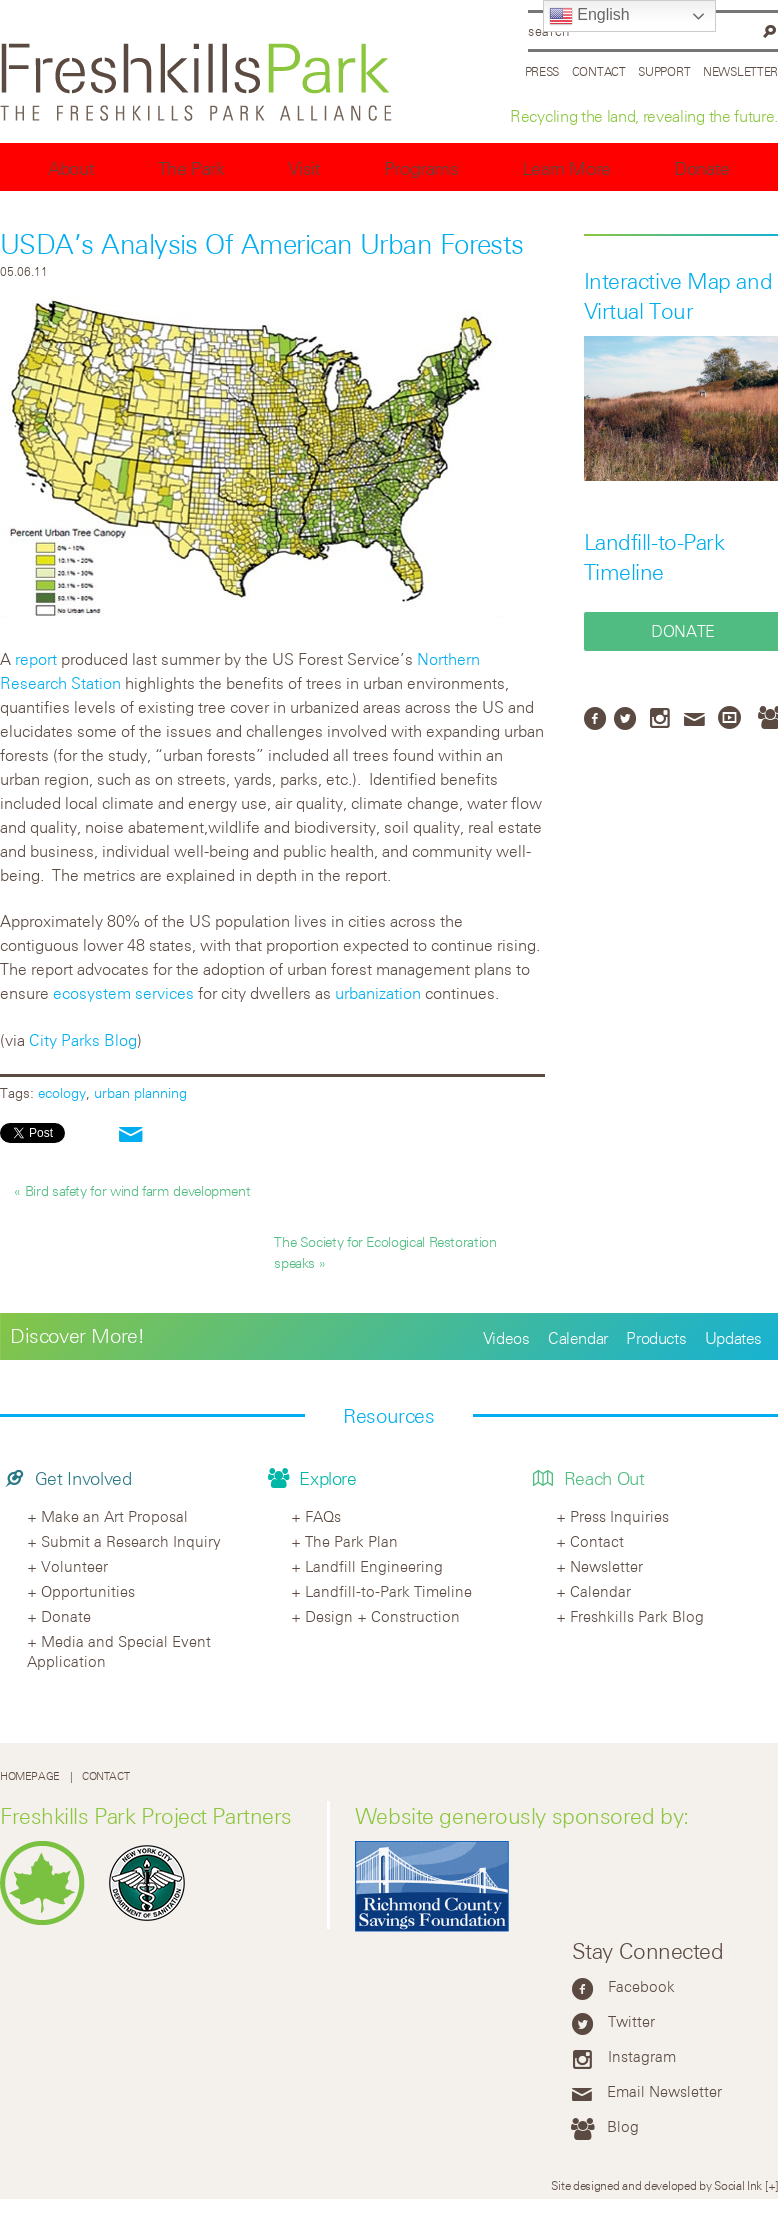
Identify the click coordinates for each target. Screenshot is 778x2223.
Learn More (566, 168)
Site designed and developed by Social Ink (656, 2185)
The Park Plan (351, 1541)
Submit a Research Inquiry (131, 1541)
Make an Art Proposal (114, 1516)
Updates (733, 1338)
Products (656, 1338)
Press (542, 71)
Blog (623, 2126)
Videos (506, 1338)
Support (664, 71)
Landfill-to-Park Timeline (388, 1591)
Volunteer (74, 1566)
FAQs (323, 1516)
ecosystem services (123, 993)
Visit (304, 168)
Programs (421, 168)
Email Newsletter (664, 2091)
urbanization (378, 993)
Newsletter (740, 71)
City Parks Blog (83, 1040)
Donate (702, 168)
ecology (62, 1092)
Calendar (578, 1338)
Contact (599, 71)
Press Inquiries (619, 1516)
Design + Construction (382, 1616)
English (589, 16)
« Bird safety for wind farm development (132, 1190)
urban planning (140, 1092)
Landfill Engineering (374, 1566)
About (71, 168)
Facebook (641, 1986)
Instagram (642, 2056)
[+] (771, 2185)
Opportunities (88, 1591)
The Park (191, 168)
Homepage (30, 1776)
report (36, 659)
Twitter (631, 2021)
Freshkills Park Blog (637, 1616)
